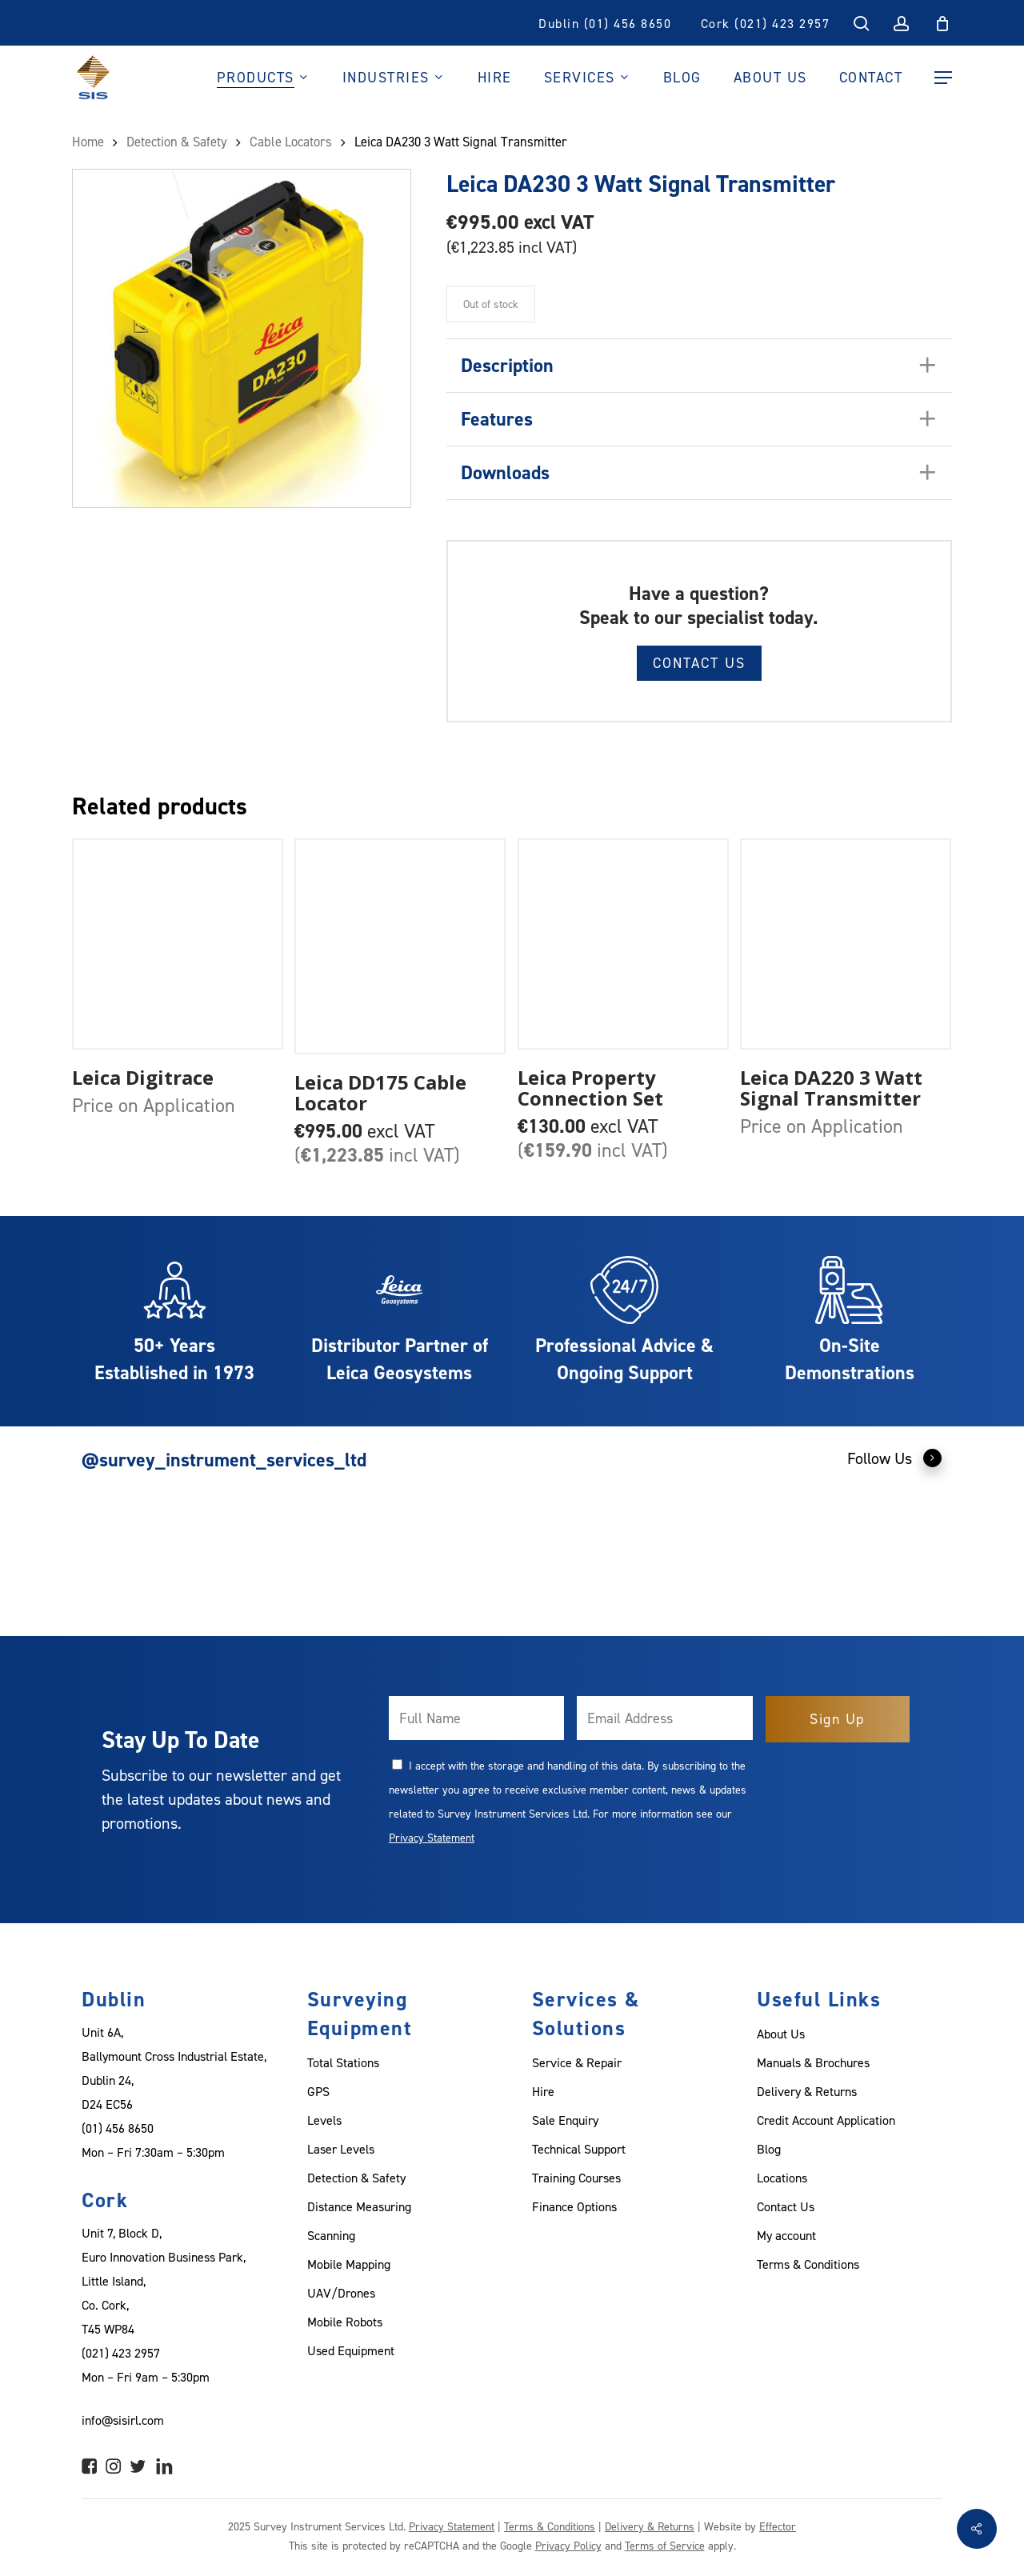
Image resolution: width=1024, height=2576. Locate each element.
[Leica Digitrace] (178, 944)
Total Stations (343, 2062)
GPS (318, 2091)
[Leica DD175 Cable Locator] (400, 947)
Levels (324, 2120)
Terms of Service (665, 2545)
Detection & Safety (356, 2178)
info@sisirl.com (123, 2420)
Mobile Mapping (348, 2264)
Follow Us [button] (894, 1457)
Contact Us (699, 662)
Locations (782, 2178)
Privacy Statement (431, 1837)
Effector (777, 2526)
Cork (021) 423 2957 (765, 23)
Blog (769, 2149)
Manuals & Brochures (813, 2062)
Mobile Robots (344, 2322)
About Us (781, 2034)
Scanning (331, 2235)
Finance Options (574, 2206)
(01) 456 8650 (118, 2128)
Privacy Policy (568, 2545)
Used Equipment (350, 2350)
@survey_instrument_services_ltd (224, 1459)
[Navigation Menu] (943, 78)
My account (786, 2235)
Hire (543, 2091)
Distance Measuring (359, 2206)
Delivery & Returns (807, 2091)
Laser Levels (340, 2149)
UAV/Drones (341, 2293)
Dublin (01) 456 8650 (604, 23)
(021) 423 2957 (121, 2353)
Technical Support (579, 2149)
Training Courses (576, 2178)
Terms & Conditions (808, 2264)
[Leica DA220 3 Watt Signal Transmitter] (846, 944)
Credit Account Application (826, 2120)
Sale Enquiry (565, 2120)
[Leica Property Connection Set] (623, 944)
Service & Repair (577, 2062)
